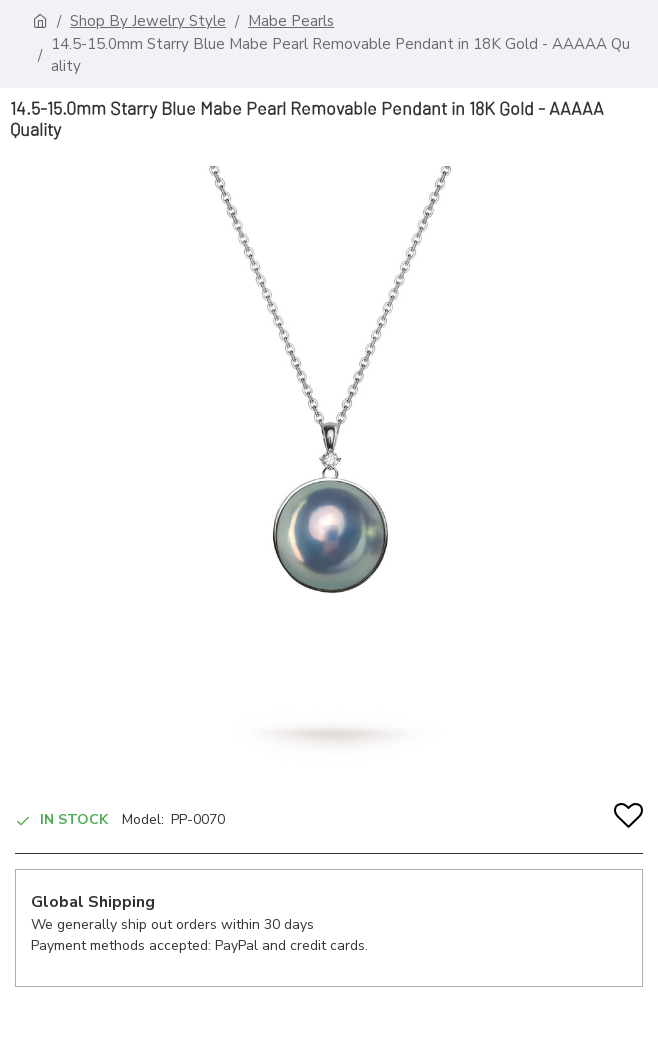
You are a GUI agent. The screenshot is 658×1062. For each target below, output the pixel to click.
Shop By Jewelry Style (148, 21)
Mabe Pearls (291, 21)
